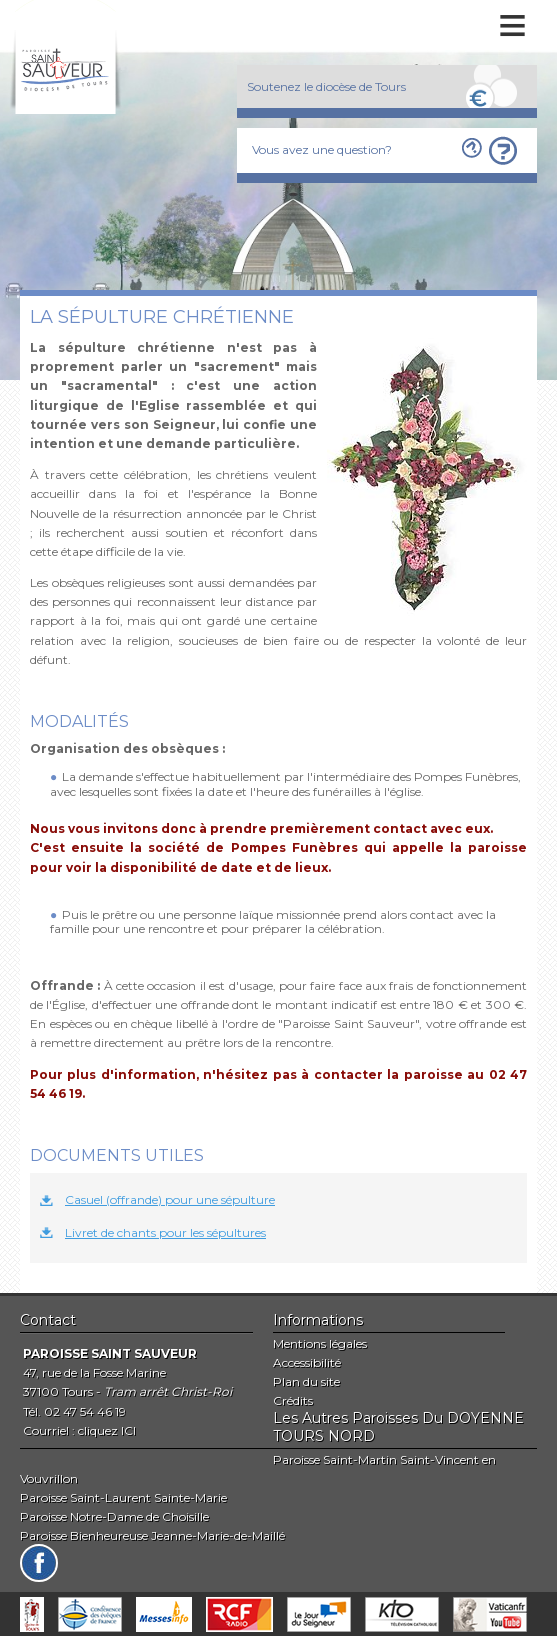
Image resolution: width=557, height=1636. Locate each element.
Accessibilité (307, 1362)
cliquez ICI (107, 1430)
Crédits (293, 1400)
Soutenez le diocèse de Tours (326, 86)
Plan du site (306, 1381)
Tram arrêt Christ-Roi (168, 1391)
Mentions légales (320, 1343)
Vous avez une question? (322, 149)
